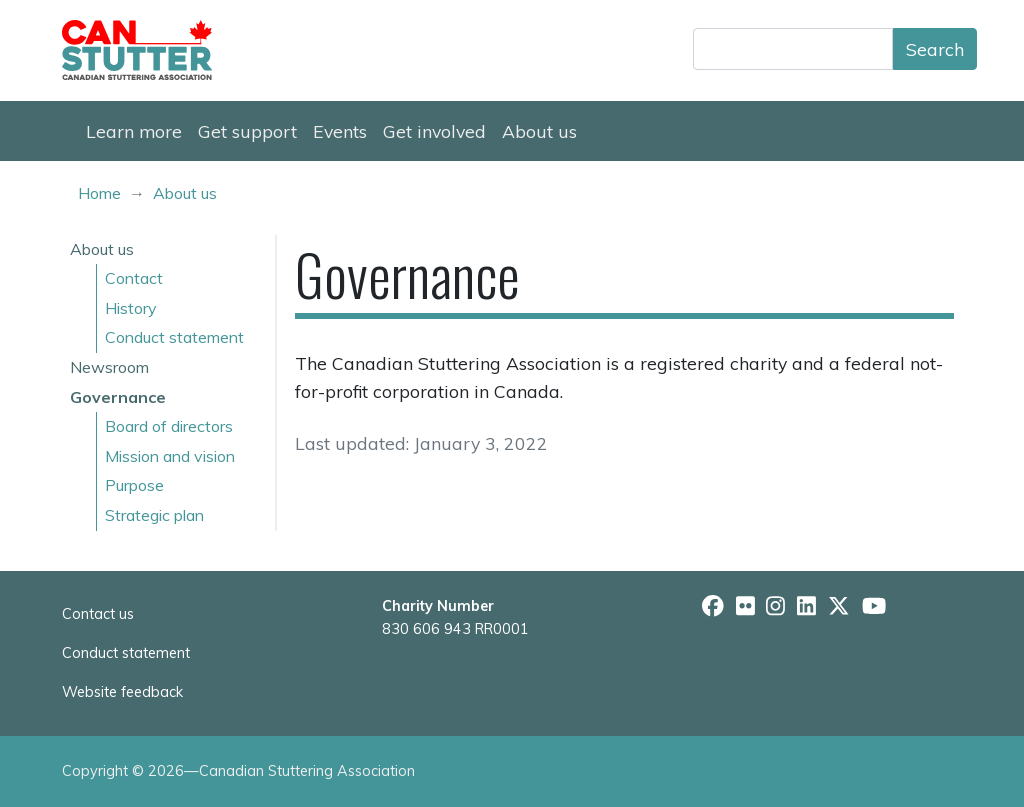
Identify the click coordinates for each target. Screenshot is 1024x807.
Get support (247, 131)
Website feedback (122, 692)
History (131, 308)
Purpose (134, 485)
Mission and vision (170, 456)
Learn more (134, 131)
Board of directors (169, 426)
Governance (118, 397)
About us (539, 131)
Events (340, 131)
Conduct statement (174, 337)
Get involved (434, 131)
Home (99, 193)
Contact (134, 278)
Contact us (98, 614)
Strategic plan (154, 515)
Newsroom (109, 367)
